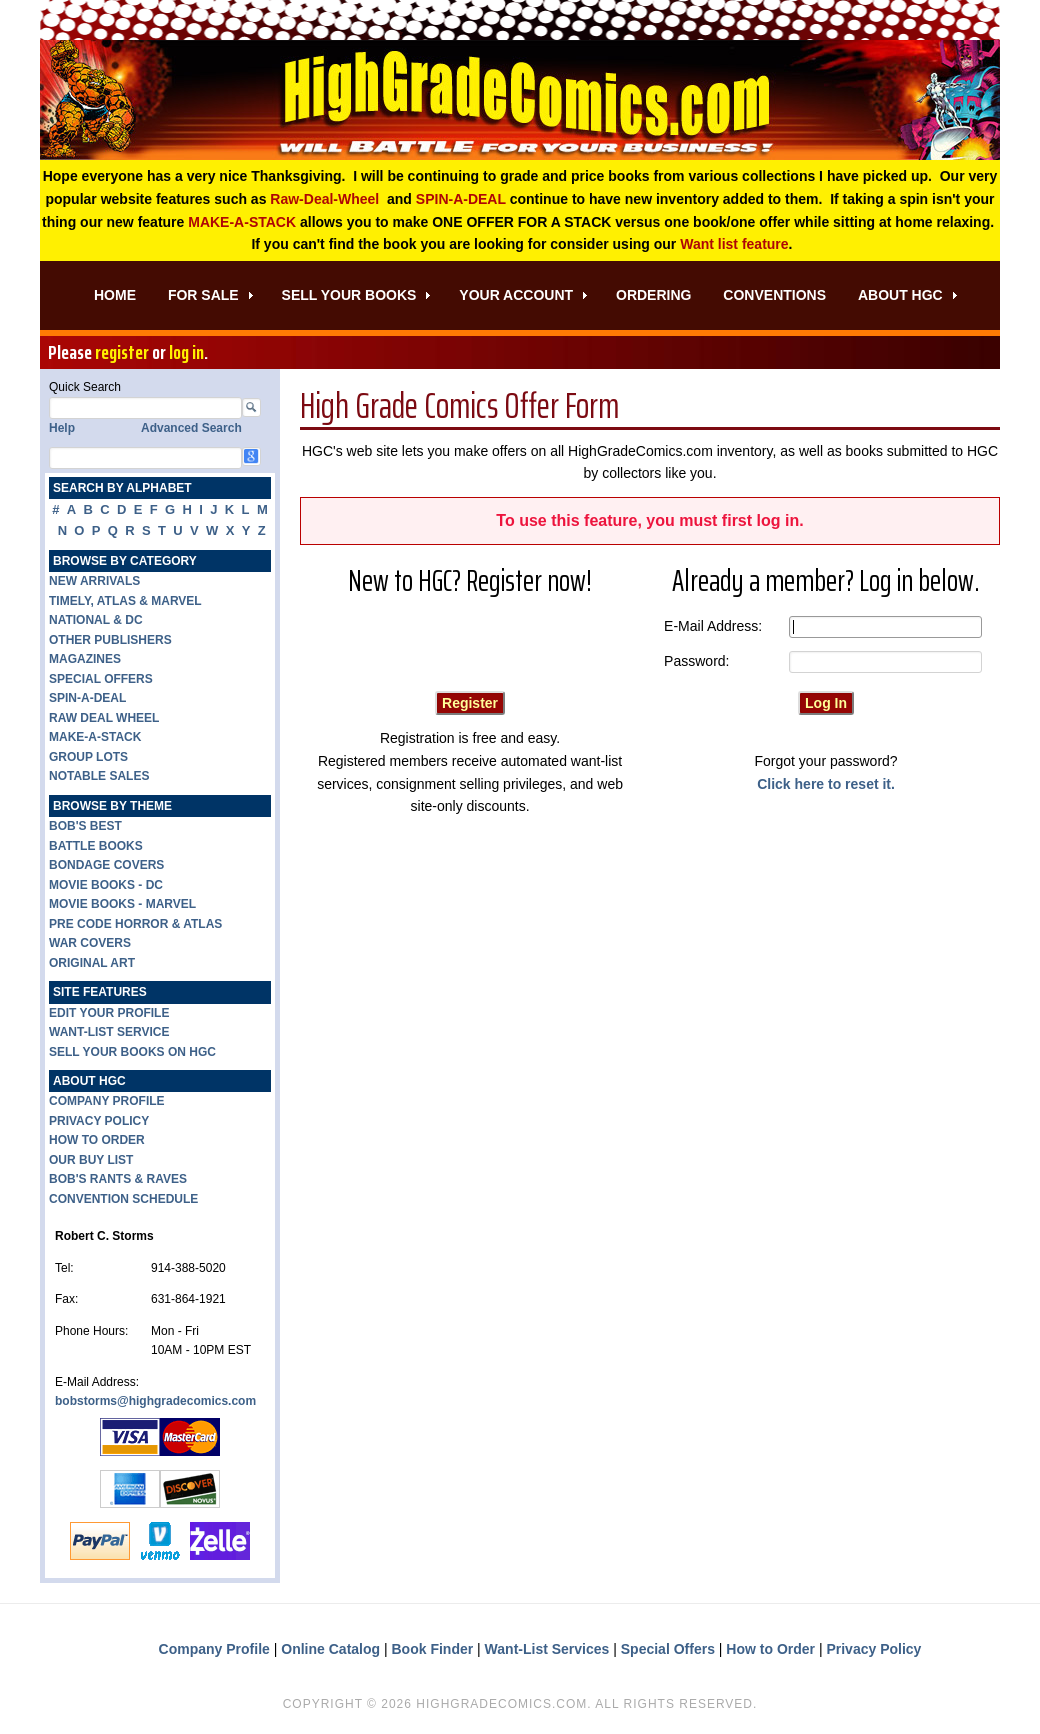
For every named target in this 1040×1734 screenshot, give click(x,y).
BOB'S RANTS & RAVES (118, 1179)
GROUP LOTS (88, 757)
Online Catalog (330, 1649)
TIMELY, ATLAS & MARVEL (125, 601)
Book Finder (433, 1649)
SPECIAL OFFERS (101, 679)
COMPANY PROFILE (107, 1101)
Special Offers (668, 1649)
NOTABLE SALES (99, 776)
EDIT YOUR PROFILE (109, 1013)
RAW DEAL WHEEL (104, 718)
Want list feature (734, 244)
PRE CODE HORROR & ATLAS (135, 924)
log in (186, 352)
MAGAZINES (85, 659)
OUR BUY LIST (91, 1160)
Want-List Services (547, 1649)
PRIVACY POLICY (99, 1121)
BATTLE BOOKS (96, 846)
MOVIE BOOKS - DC (106, 885)
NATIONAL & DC (96, 620)
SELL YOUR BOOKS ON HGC (132, 1052)
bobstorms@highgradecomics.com (155, 1401)
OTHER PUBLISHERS (110, 640)
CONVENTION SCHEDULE (123, 1199)
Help (62, 428)
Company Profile (214, 1649)
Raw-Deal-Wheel (324, 199)
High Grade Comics (520, 100)
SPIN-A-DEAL (461, 199)
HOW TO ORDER (97, 1140)
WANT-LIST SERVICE (109, 1032)
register (122, 352)
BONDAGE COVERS (106, 865)
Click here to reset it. (826, 784)
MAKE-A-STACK (242, 222)
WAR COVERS (90, 943)
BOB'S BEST (85, 826)
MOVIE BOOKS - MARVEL (122, 904)
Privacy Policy (873, 1649)
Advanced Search (191, 428)
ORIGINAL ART (92, 963)
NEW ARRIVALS (94, 581)
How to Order (770, 1649)
